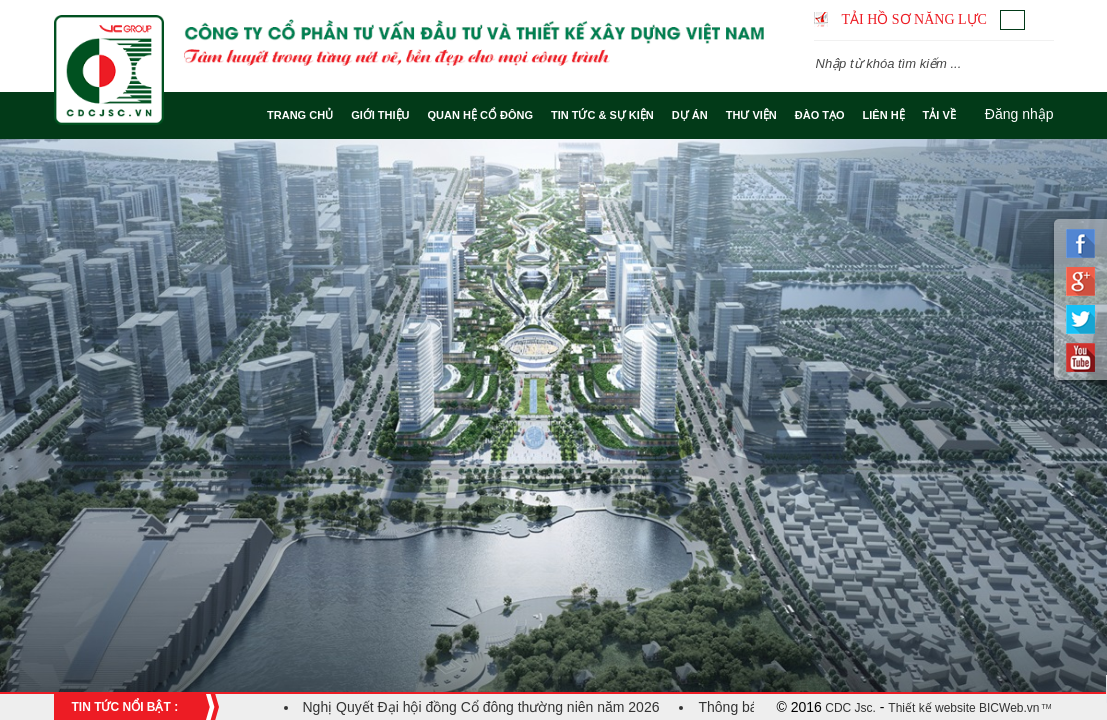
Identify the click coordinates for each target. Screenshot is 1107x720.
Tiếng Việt (1012, 20)
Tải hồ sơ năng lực (914, 19)
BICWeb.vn (1008, 708)
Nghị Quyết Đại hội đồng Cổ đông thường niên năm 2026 (481, 707)
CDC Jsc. (849, 708)
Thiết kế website (931, 708)
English (1041, 20)
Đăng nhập (1019, 114)
